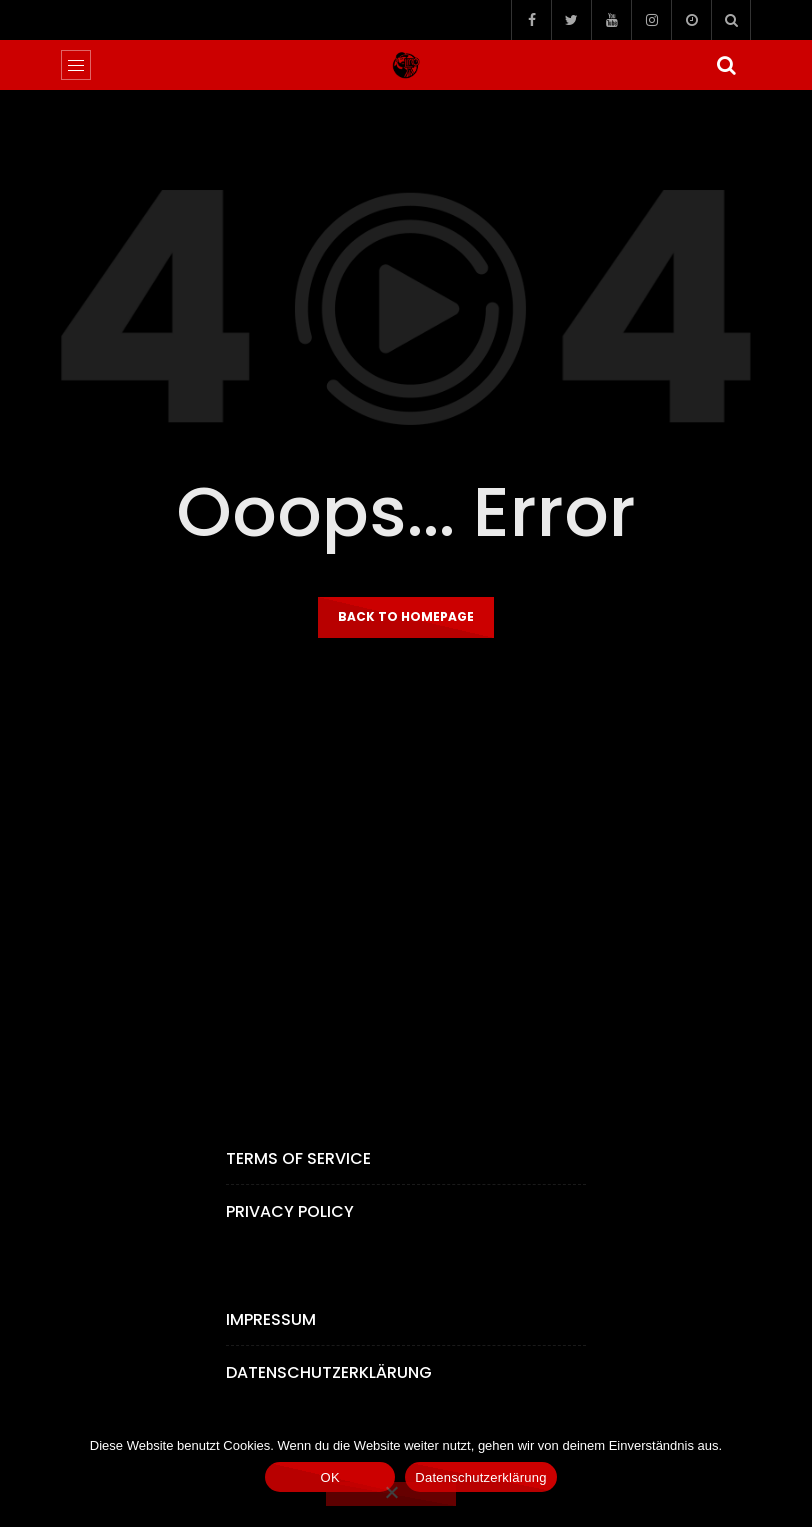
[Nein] (391, 1494)
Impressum (271, 1319)
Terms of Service (298, 1158)
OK (330, 1477)
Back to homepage (406, 616)
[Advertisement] (406, 878)
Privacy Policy (290, 1211)
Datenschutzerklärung (329, 1372)
